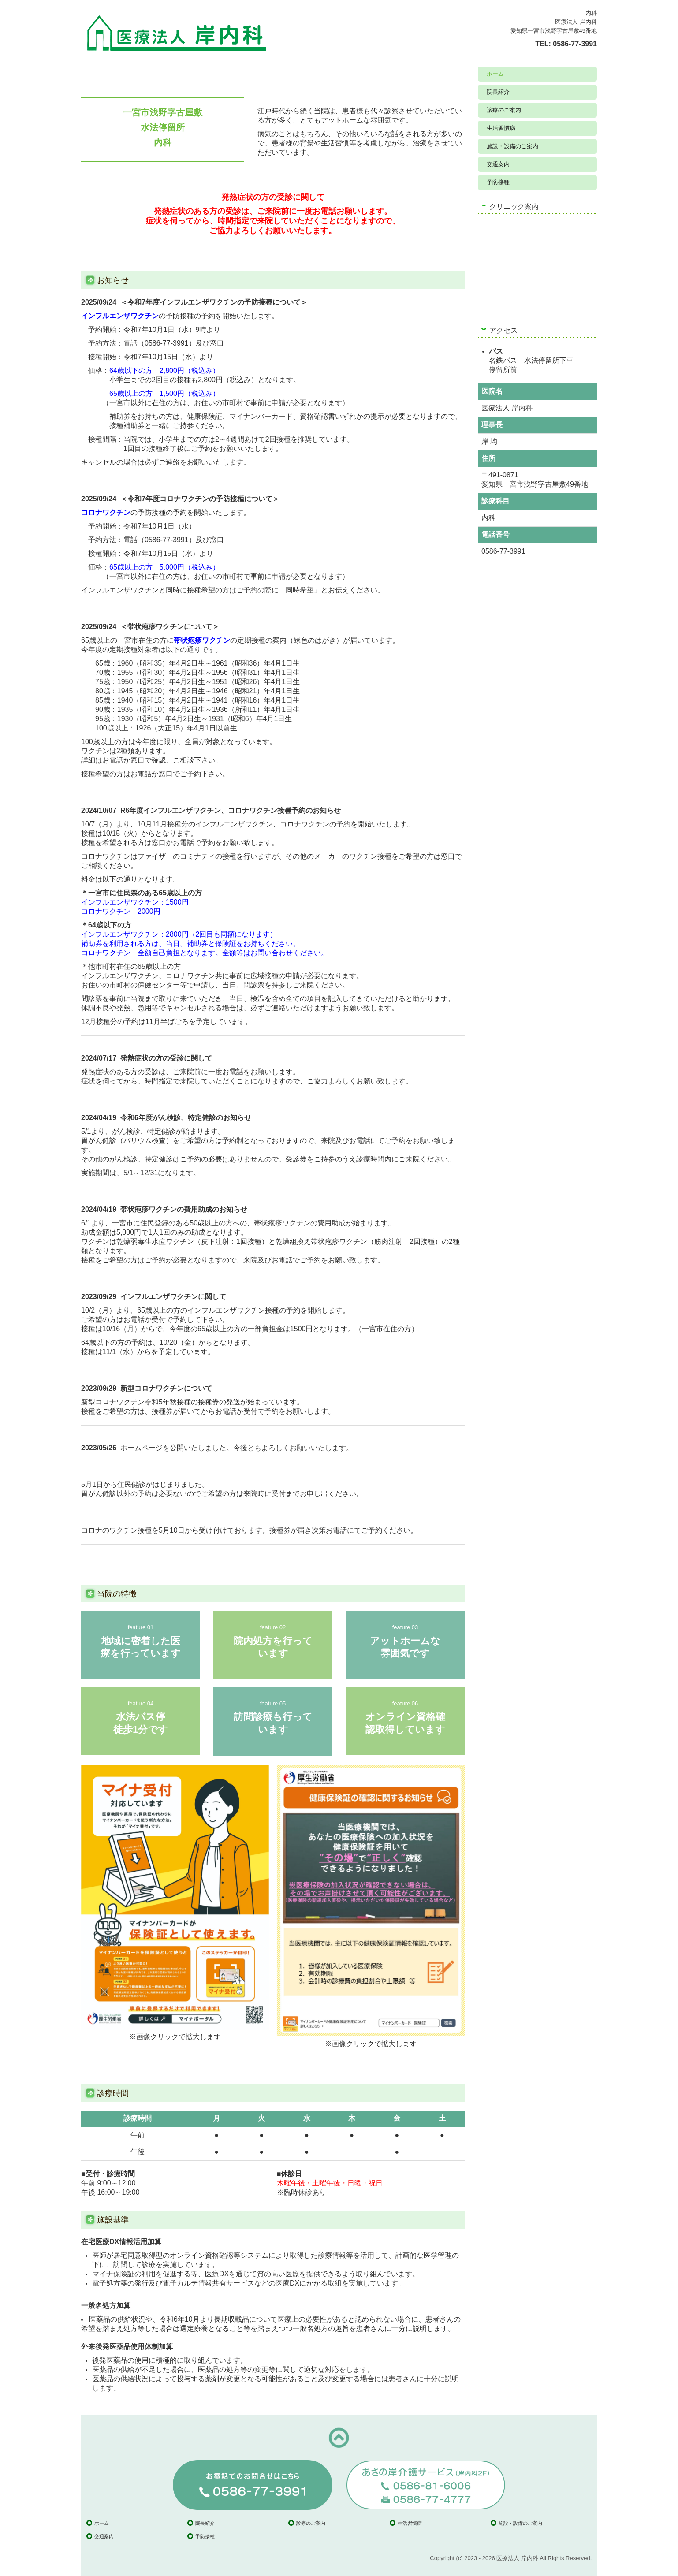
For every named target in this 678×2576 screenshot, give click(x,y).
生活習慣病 (501, 128)
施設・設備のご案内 (512, 146)
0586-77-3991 (575, 44)
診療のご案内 (504, 110)
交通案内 (498, 164)
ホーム (495, 74)
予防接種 (498, 182)
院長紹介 (498, 92)
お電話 (112, 760)
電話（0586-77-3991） (159, 343)
